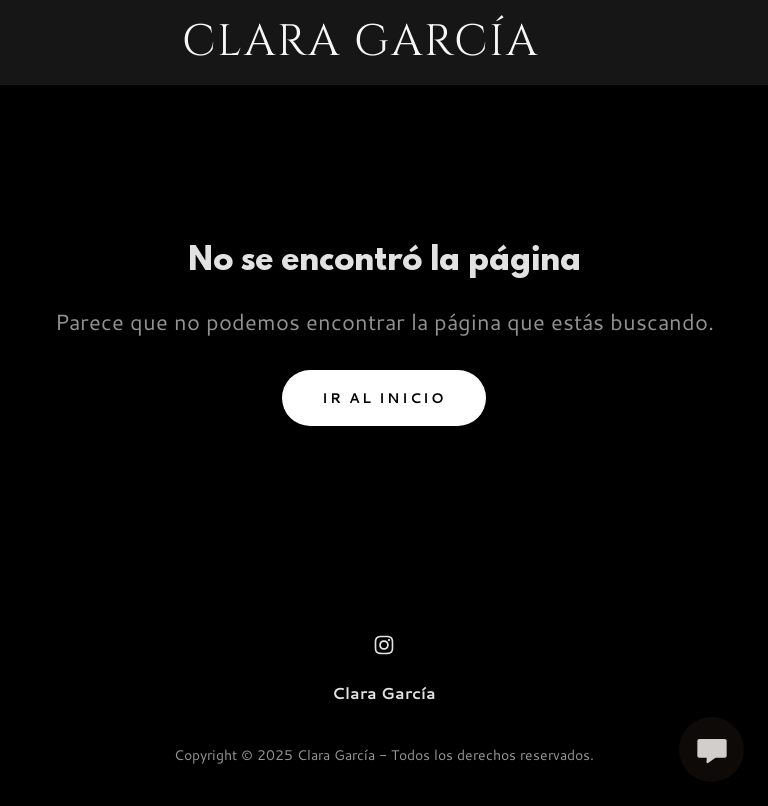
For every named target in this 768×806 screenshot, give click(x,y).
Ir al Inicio (383, 398)
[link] (360, 48)
